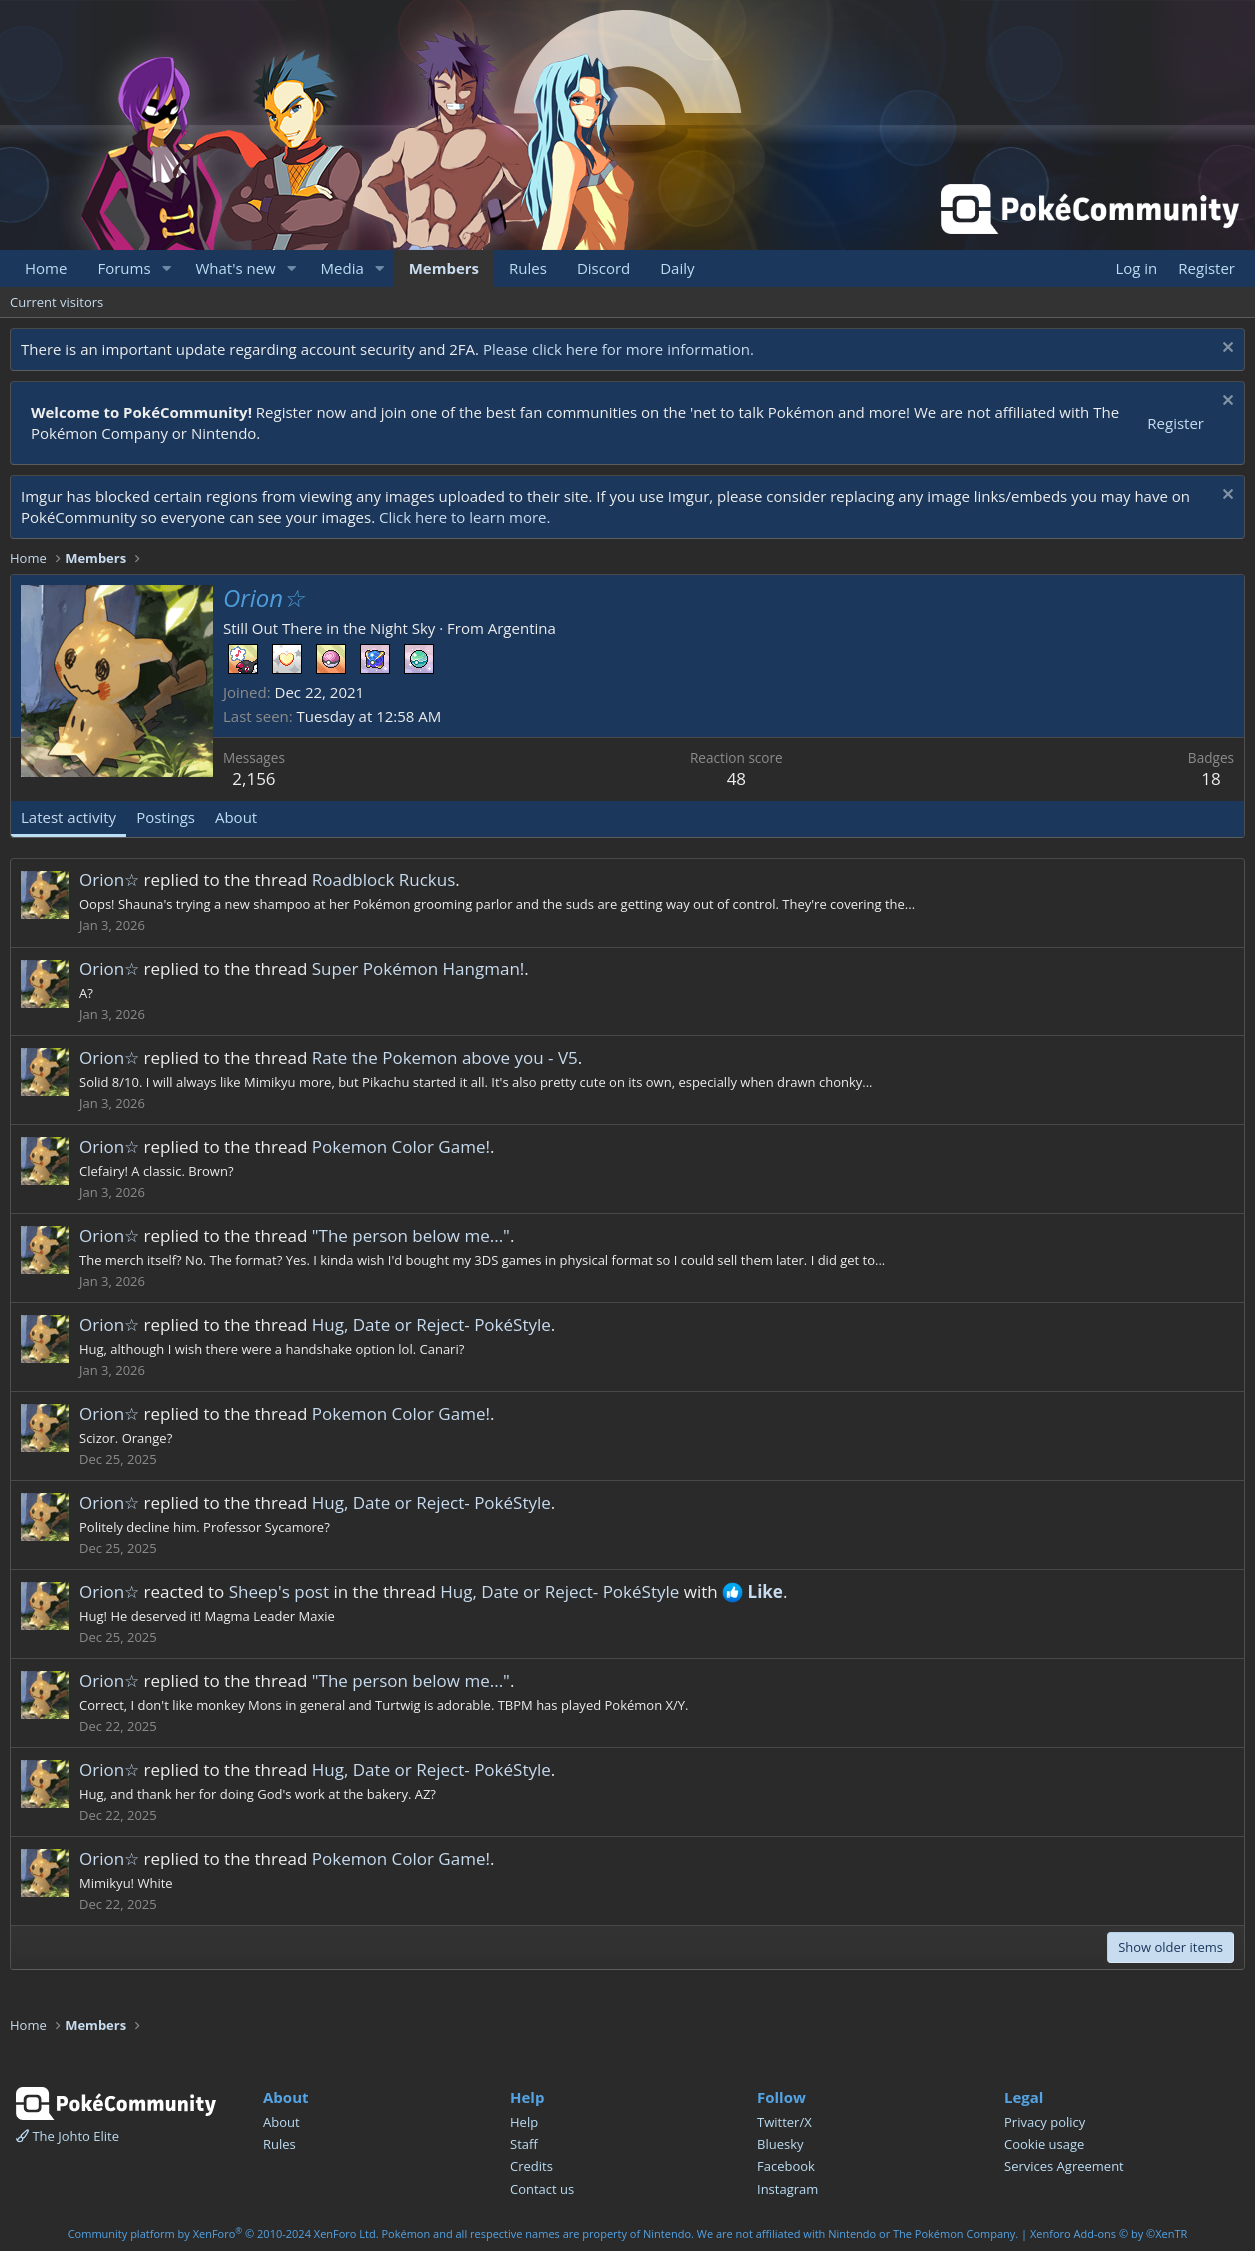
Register (1175, 423)
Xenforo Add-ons (1108, 2233)
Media (342, 268)
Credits (531, 2166)
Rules (528, 268)
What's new (235, 268)
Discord (603, 268)
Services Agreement (1064, 2166)
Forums (123, 268)
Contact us (542, 2189)
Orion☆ (109, 879)
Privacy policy (1044, 2122)
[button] (166, 268)
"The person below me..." (411, 1235)
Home (46, 268)
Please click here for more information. (618, 349)
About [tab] (236, 817)
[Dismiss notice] (1225, 349)
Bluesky (780, 2144)
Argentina (522, 628)
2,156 (253, 778)
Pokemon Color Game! (401, 1146)
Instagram (787, 2189)
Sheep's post (279, 1591)
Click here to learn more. (465, 517)
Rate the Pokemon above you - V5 (445, 1057)
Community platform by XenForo (223, 2233)
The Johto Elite (67, 2136)
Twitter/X (784, 2122)
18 (1210, 778)
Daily (677, 268)
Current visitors (56, 302)
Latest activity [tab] (68, 817)
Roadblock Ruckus (384, 879)
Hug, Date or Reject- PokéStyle (431, 1324)
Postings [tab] (165, 817)
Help (524, 2122)
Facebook (786, 2166)
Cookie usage (1044, 2144)
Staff (524, 2144)
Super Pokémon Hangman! (418, 968)
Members (444, 268)
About (281, 2122)
